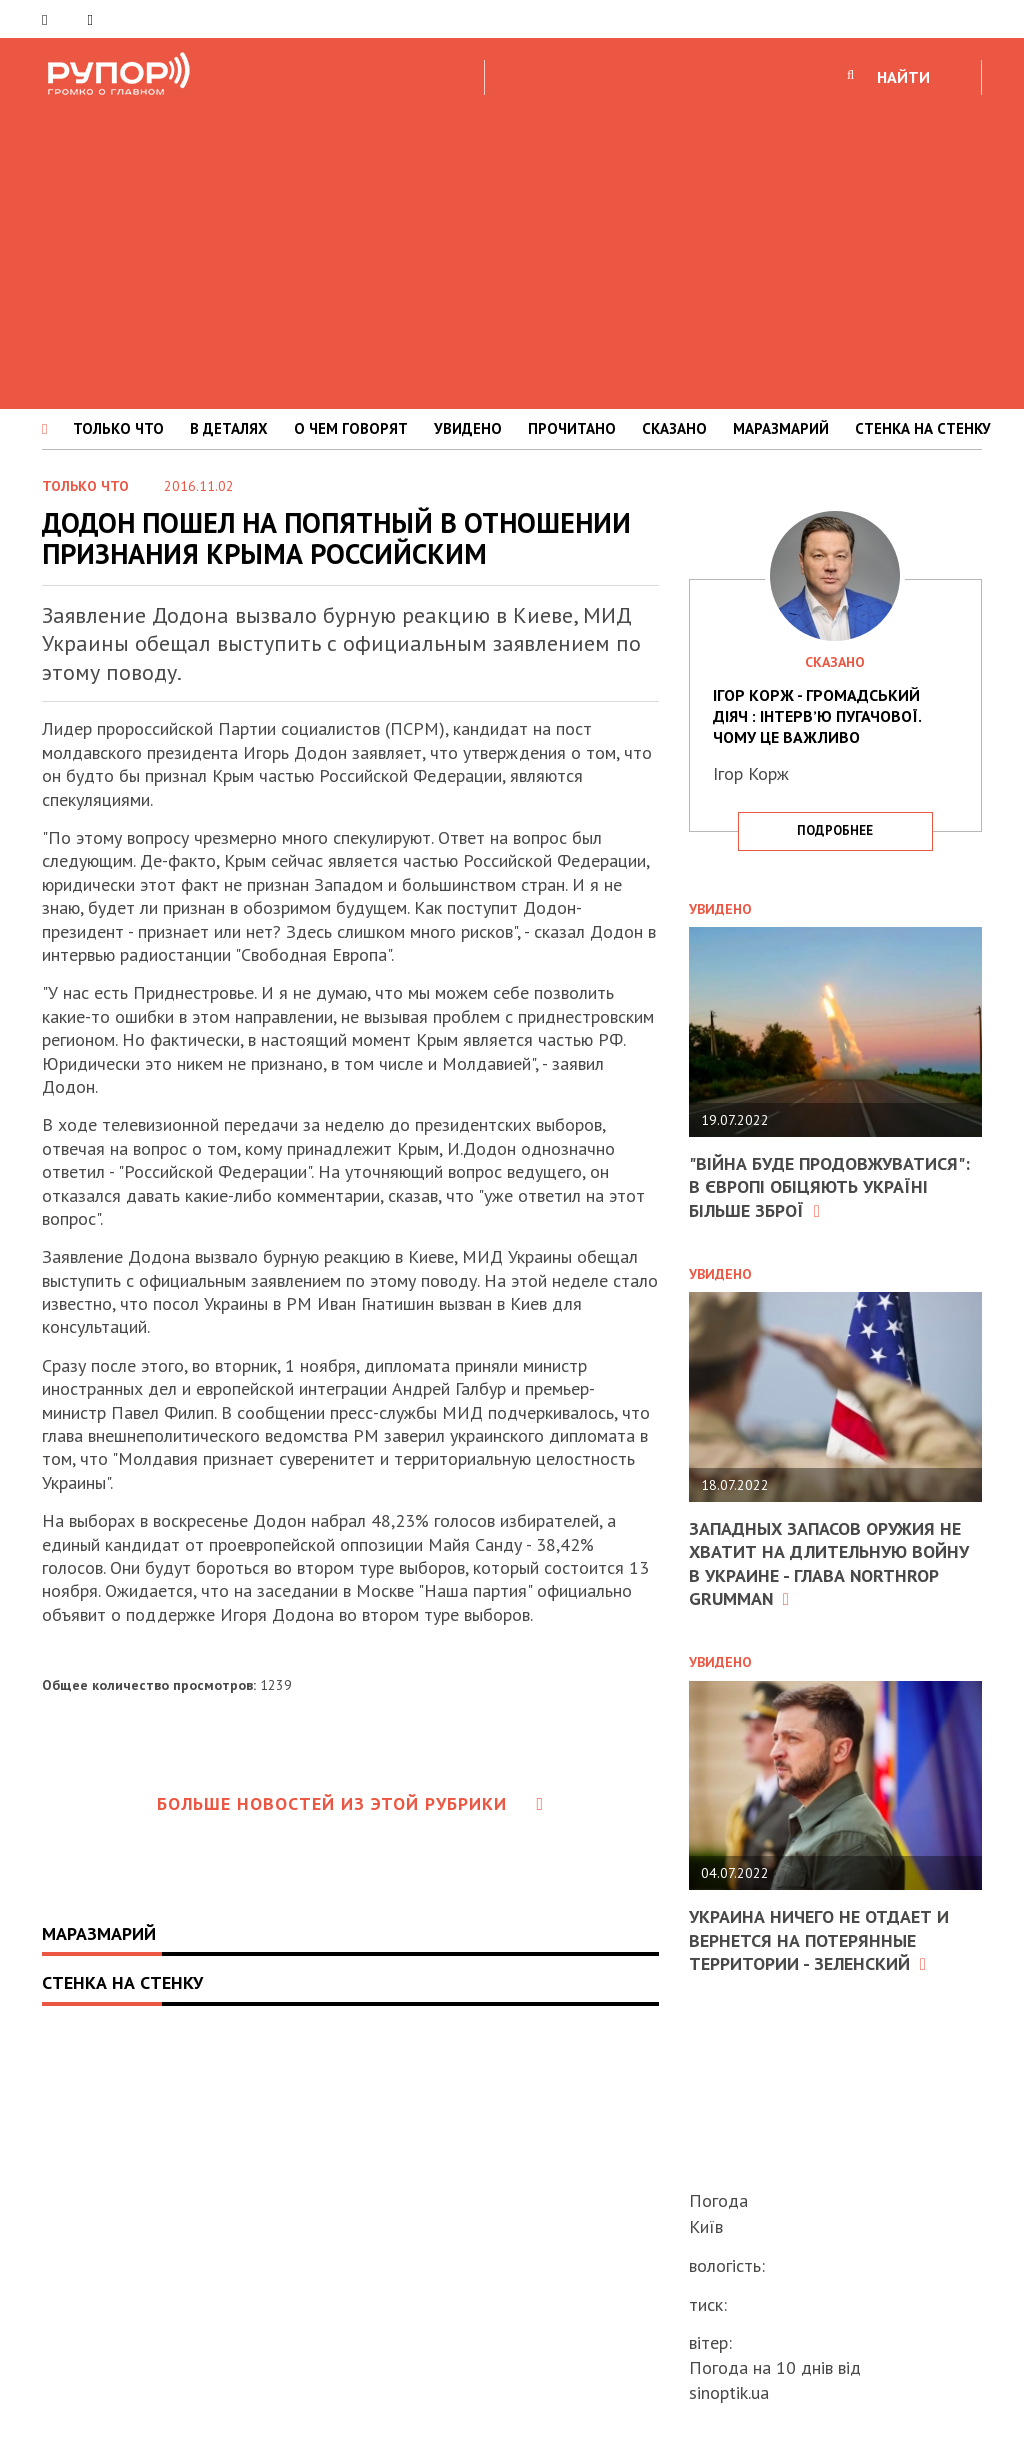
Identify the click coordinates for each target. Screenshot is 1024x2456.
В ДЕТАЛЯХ (229, 428)
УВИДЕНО (468, 428)
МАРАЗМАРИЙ (781, 428)
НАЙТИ (903, 77)
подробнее (835, 830)
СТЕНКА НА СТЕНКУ (923, 428)
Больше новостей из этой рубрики (351, 1803)
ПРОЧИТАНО (572, 428)
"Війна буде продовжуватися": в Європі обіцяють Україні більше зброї (829, 1187)
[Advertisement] (512, 249)
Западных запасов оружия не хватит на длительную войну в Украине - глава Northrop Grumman (829, 1563)
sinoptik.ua (729, 2392)
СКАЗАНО (674, 428)
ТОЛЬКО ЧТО (118, 428)
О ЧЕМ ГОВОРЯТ (351, 428)
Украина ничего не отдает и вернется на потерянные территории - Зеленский (819, 1940)
